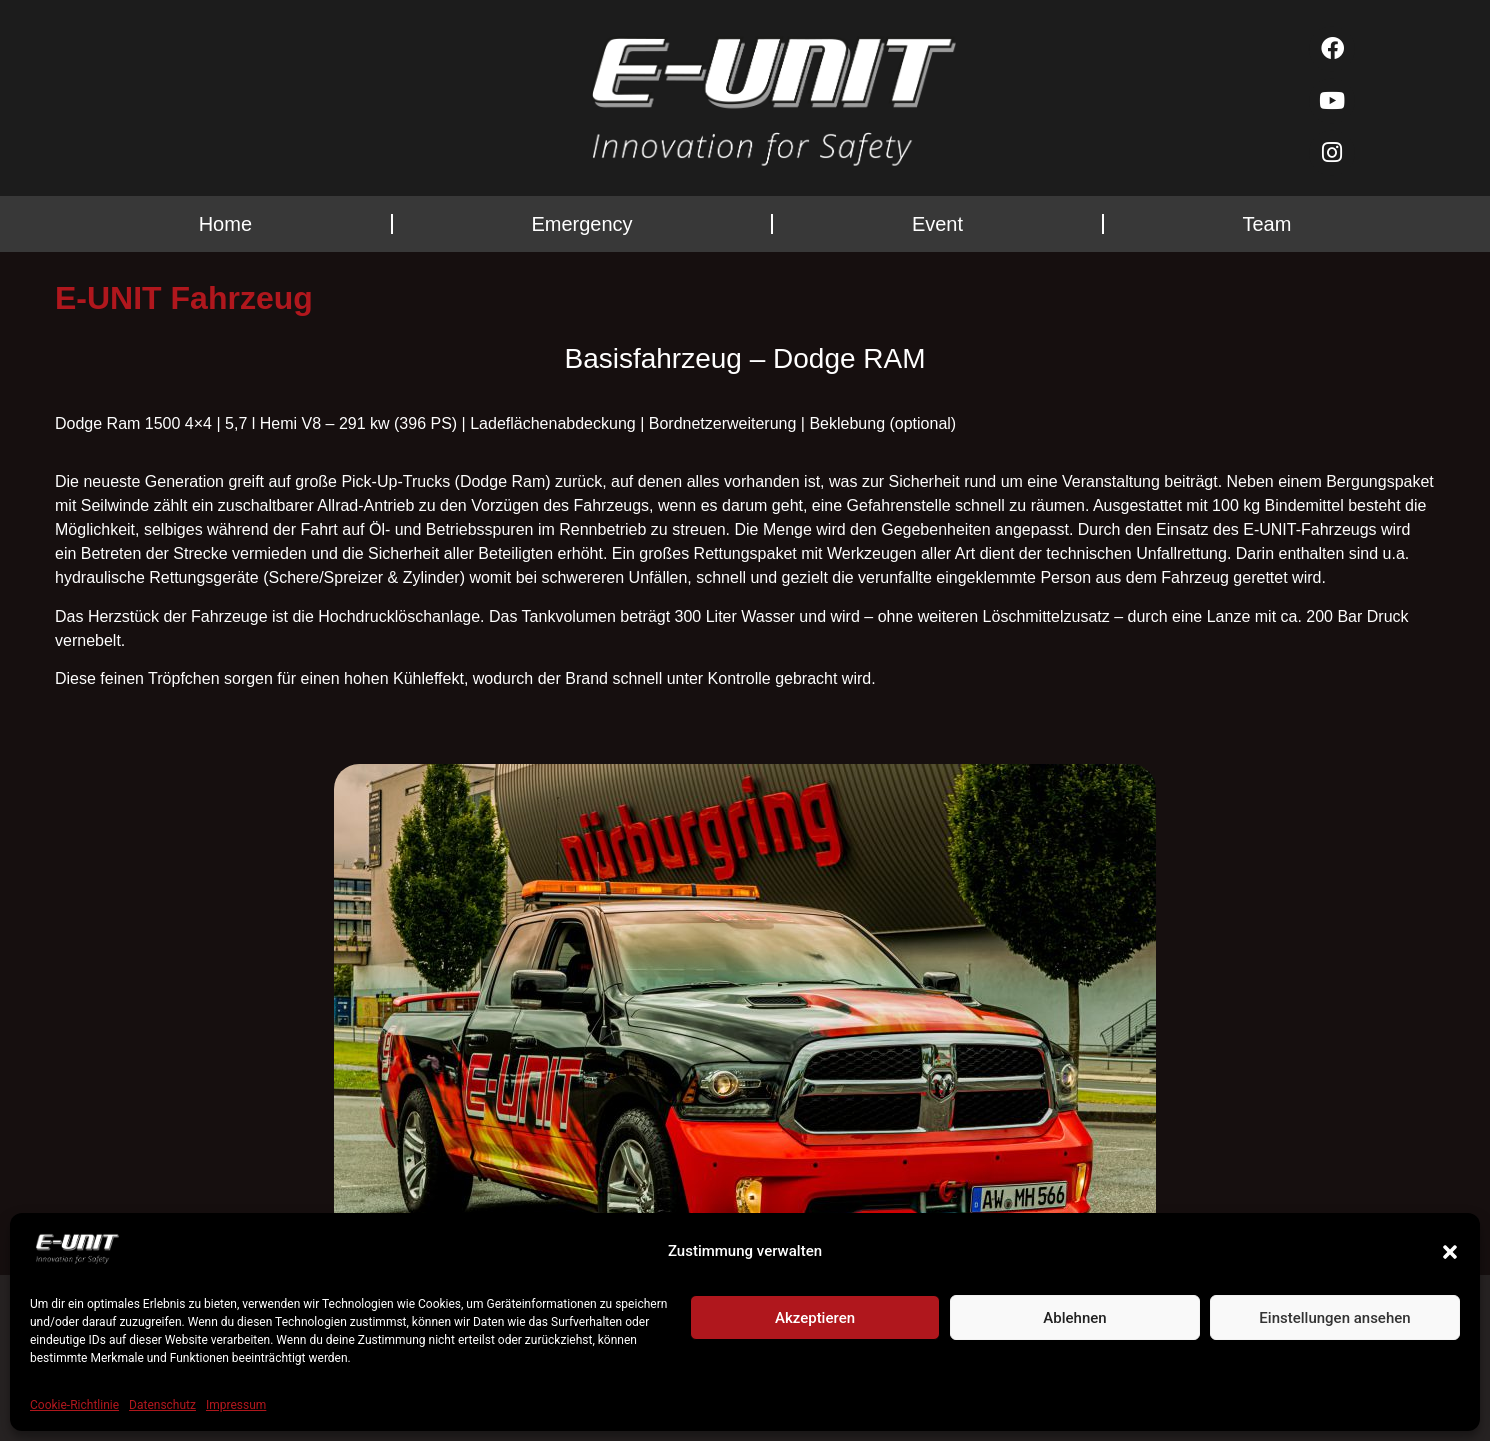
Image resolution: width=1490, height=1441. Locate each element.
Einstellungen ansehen (1334, 1318)
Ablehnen (1074, 1318)
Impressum (236, 1405)
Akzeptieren (815, 1318)
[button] (1450, 1252)
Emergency (581, 224)
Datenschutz (162, 1405)
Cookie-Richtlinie (74, 1405)
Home (225, 224)
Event (937, 224)
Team (1266, 224)
